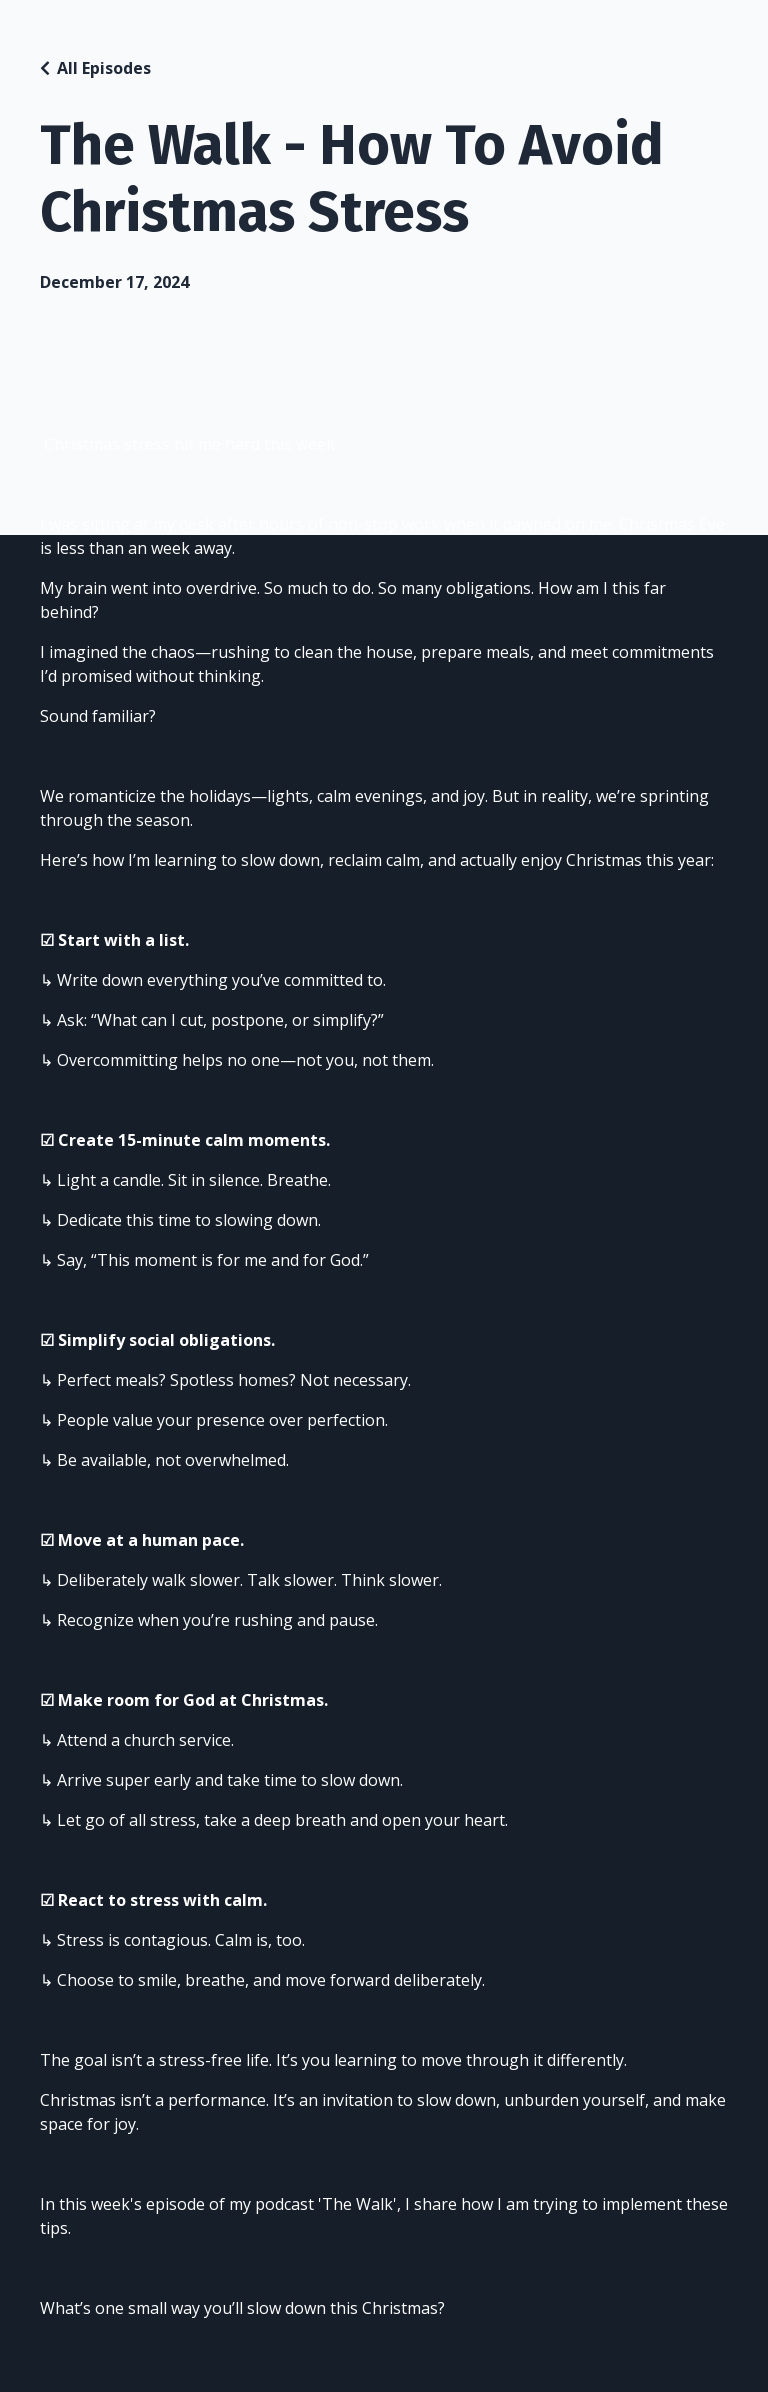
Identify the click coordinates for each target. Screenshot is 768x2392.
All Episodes (104, 68)
